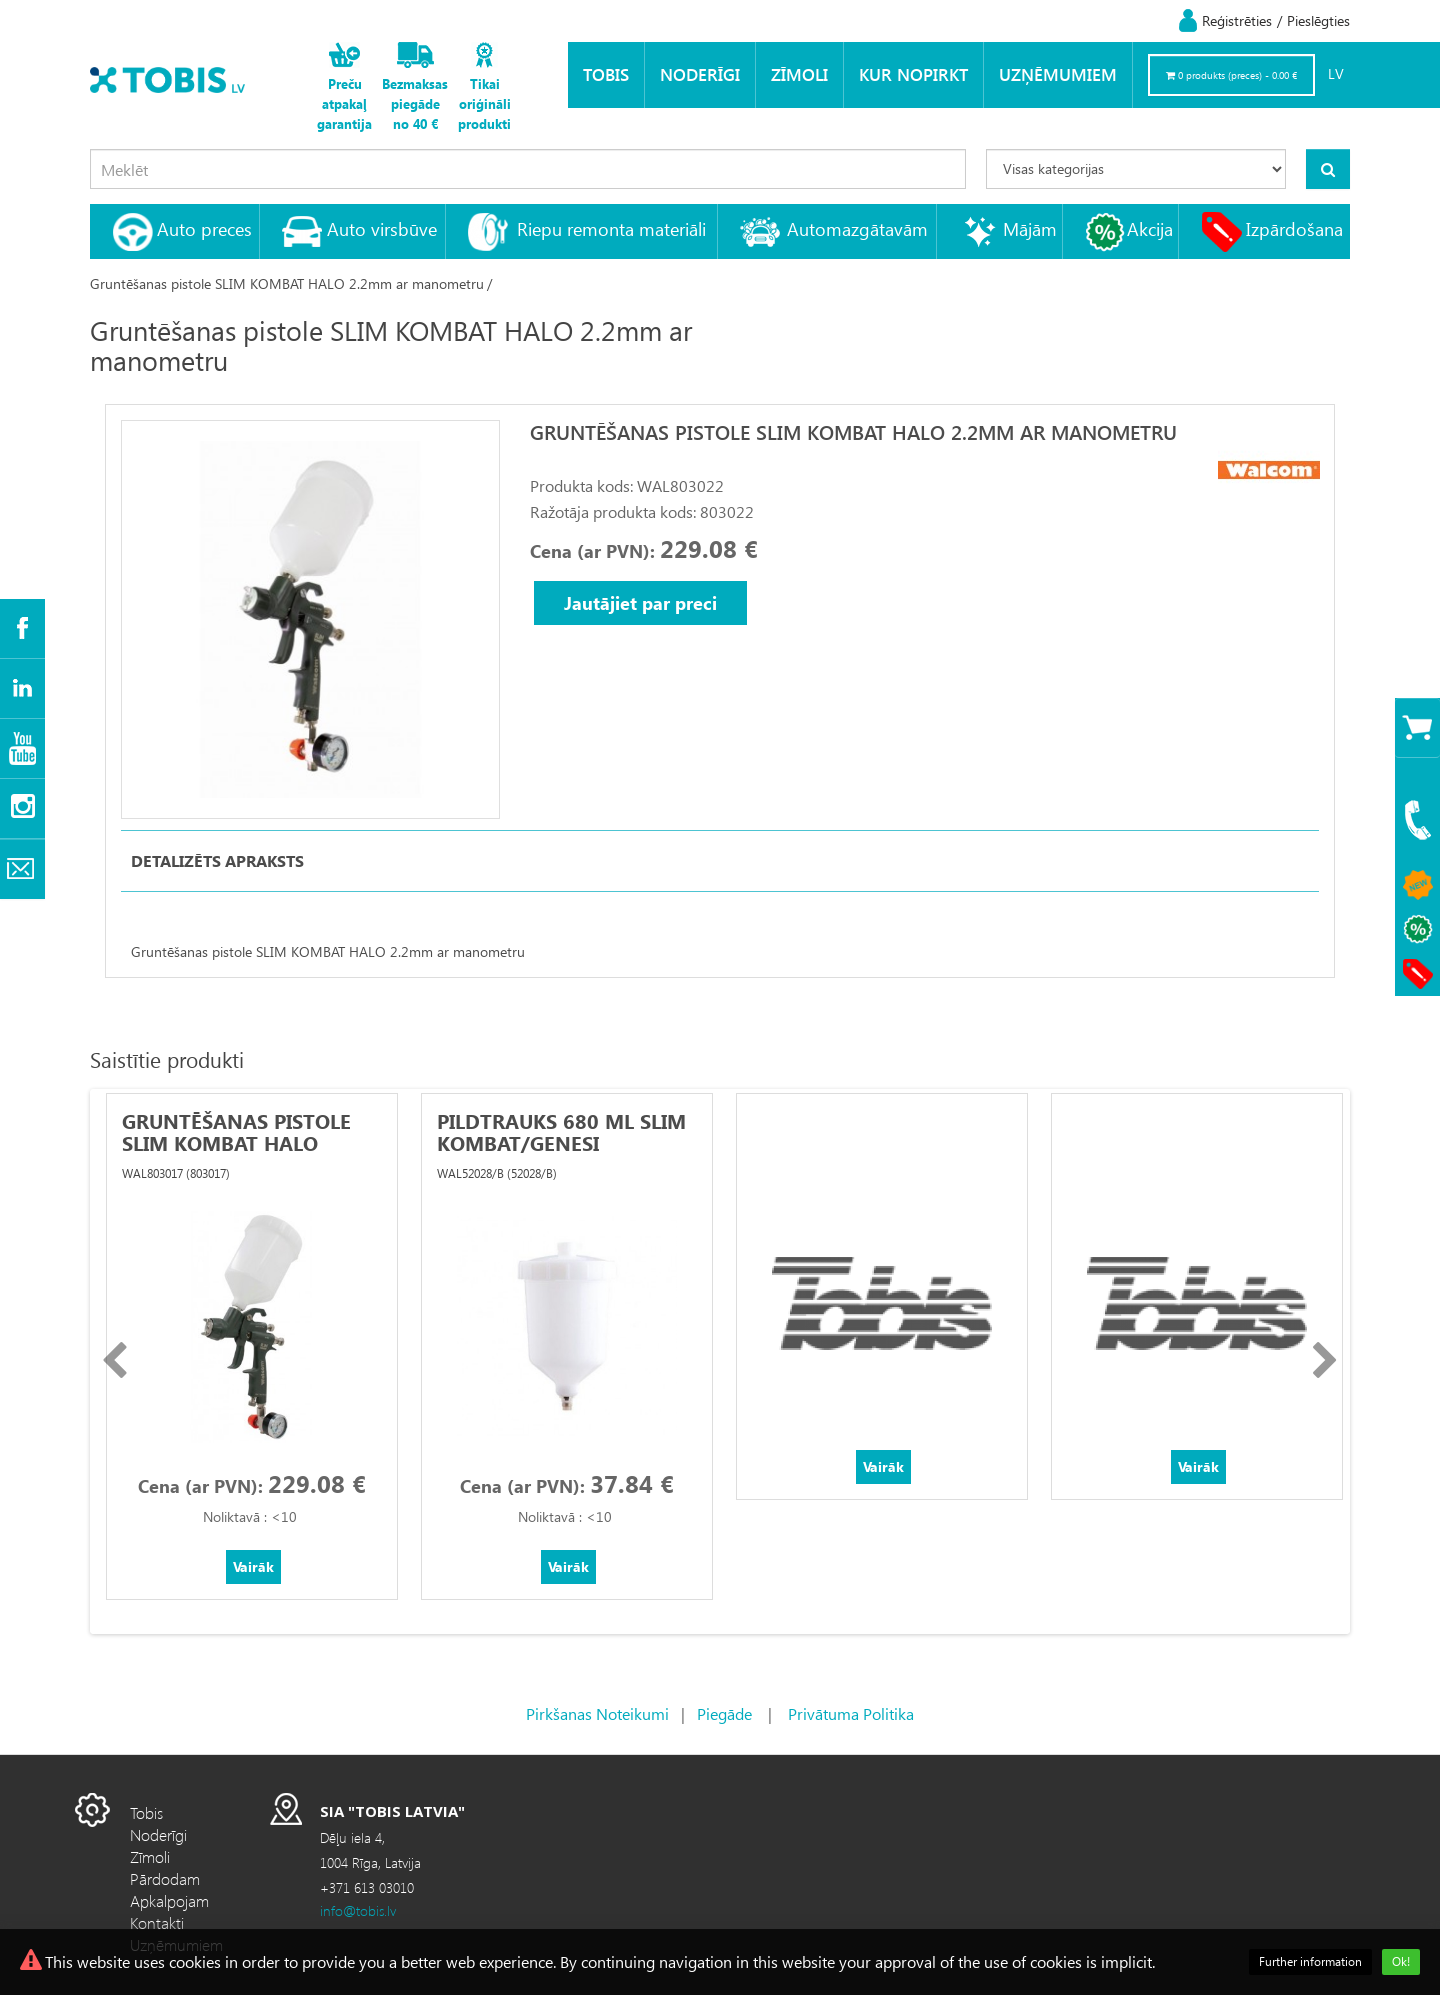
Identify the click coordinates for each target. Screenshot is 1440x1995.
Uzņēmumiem (1058, 74)
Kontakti (157, 1922)
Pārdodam (165, 1878)
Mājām (1030, 228)
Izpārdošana (1294, 228)
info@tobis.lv (358, 1910)
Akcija (1150, 228)
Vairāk (253, 1566)
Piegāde (724, 1713)
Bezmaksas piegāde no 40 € (415, 103)
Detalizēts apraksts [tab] (217, 860)
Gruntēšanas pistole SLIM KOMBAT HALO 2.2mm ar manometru (287, 283)
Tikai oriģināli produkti (484, 103)
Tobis (606, 74)
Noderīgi (700, 74)
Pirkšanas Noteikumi (597, 1713)
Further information (1310, 1961)
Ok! (1401, 1961)
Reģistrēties (1237, 20)
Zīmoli (799, 74)
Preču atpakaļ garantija (344, 103)
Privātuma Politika (851, 1713)
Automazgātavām (857, 228)
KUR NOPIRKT (913, 74)
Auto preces (204, 228)
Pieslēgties (1318, 20)
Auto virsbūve (382, 228)
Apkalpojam (169, 1900)
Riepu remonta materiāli (611, 228)
